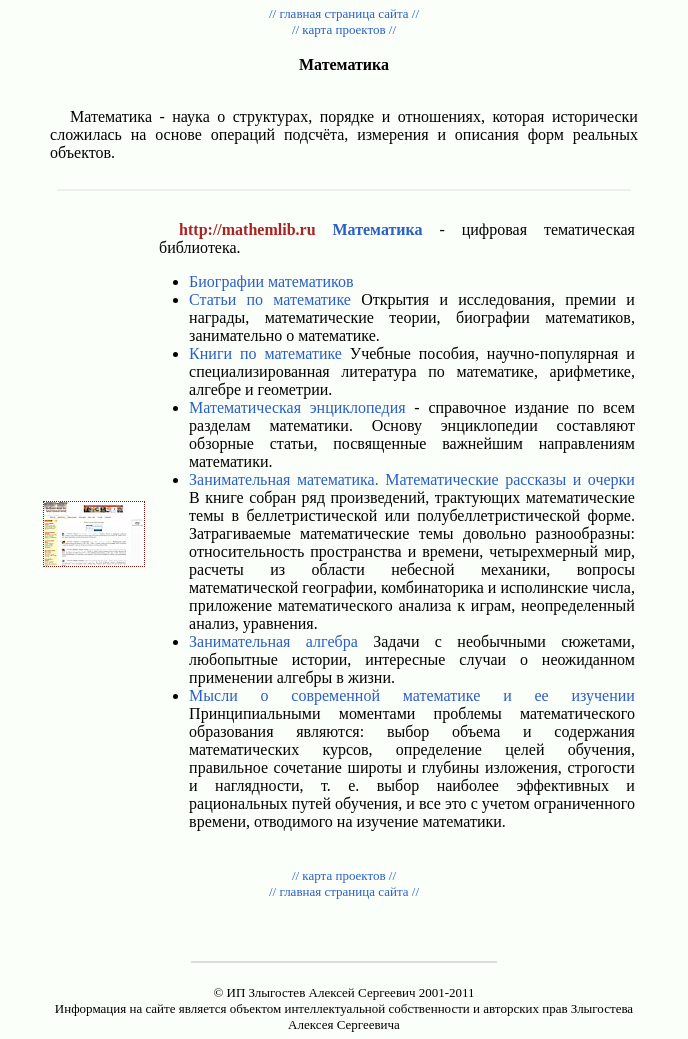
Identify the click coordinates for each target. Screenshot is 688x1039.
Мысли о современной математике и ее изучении (412, 695)
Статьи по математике (270, 299)
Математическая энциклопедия (297, 407)
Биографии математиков (271, 281)
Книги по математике (265, 353)
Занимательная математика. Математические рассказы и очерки (412, 479)
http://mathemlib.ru (247, 229)
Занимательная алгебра (273, 641)
